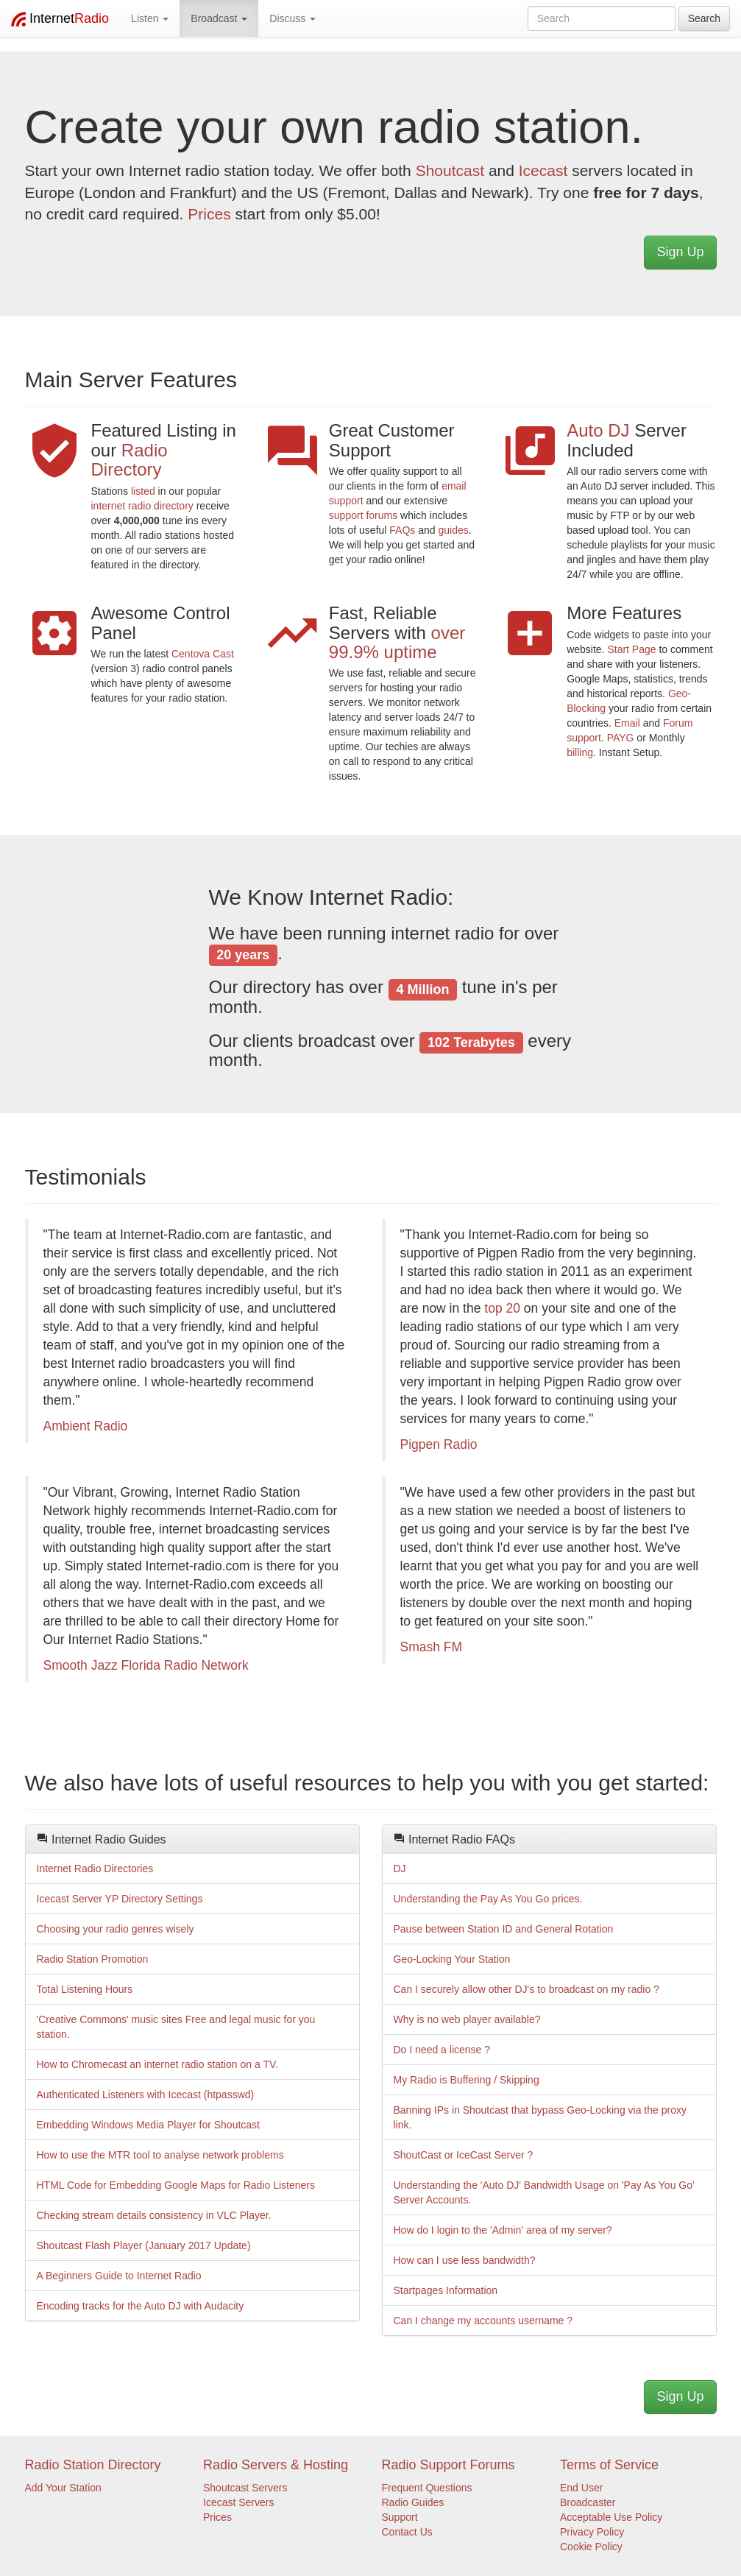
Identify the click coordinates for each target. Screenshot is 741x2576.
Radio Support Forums (448, 2464)
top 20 (502, 1308)
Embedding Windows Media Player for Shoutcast (148, 2125)
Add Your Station (63, 2488)
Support (400, 2517)
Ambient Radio (85, 1426)
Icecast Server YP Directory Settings (120, 1899)
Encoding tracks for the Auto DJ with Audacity (140, 2306)
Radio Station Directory (93, 2464)
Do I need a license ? (442, 2049)
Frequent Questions (427, 2488)
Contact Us (407, 2532)
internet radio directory (142, 506)
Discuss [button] (292, 18)
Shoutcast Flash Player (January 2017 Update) (144, 2245)
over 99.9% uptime (397, 642)
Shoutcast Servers (245, 2488)
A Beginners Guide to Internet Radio (119, 2276)
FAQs (402, 530)
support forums (363, 515)
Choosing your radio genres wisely (115, 1929)
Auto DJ (600, 430)
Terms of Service (609, 2464)
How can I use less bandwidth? (465, 2260)
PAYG (620, 738)
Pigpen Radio (439, 1444)
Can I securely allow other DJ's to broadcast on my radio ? (526, 1989)
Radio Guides (413, 2502)
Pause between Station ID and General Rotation (504, 1929)
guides (453, 530)
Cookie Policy (591, 2546)
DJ (400, 1868)
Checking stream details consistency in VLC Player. (154, 2215)
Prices (209, 213)
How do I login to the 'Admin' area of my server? (503, 2230)
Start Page (631, 649)
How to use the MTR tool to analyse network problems (160, 2155)
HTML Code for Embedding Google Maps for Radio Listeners (176, 2185)
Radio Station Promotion (93, 1959)
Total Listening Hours (85, 1989)
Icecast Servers (238, 2502)
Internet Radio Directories (95, 1868)
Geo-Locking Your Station (452, 1959)
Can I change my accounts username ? (483, 2320)
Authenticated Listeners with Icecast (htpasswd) (146, 2094)
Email (627, 723)
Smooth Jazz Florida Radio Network (146, 1665)
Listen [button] (150, 18)
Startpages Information (446, 2290)
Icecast (543, 170)
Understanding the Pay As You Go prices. (488, 1899)
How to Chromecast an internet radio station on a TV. (157, 2064)
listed (143, 491)
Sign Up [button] (679, 251)
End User (581, 2488)
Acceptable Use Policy (611, 2517)
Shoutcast (450, 170)
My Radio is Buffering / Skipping (466, 2080)
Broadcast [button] (219, 18)
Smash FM (431, 1647)
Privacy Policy (592, 2532)
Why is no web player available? (467, 2019)
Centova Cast (202, 654)
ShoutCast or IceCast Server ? (463, 2155)
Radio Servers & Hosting (275, 2464)
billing (580, 752)
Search (704, 18)
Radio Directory (129, 459)
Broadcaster (587, 2502)
